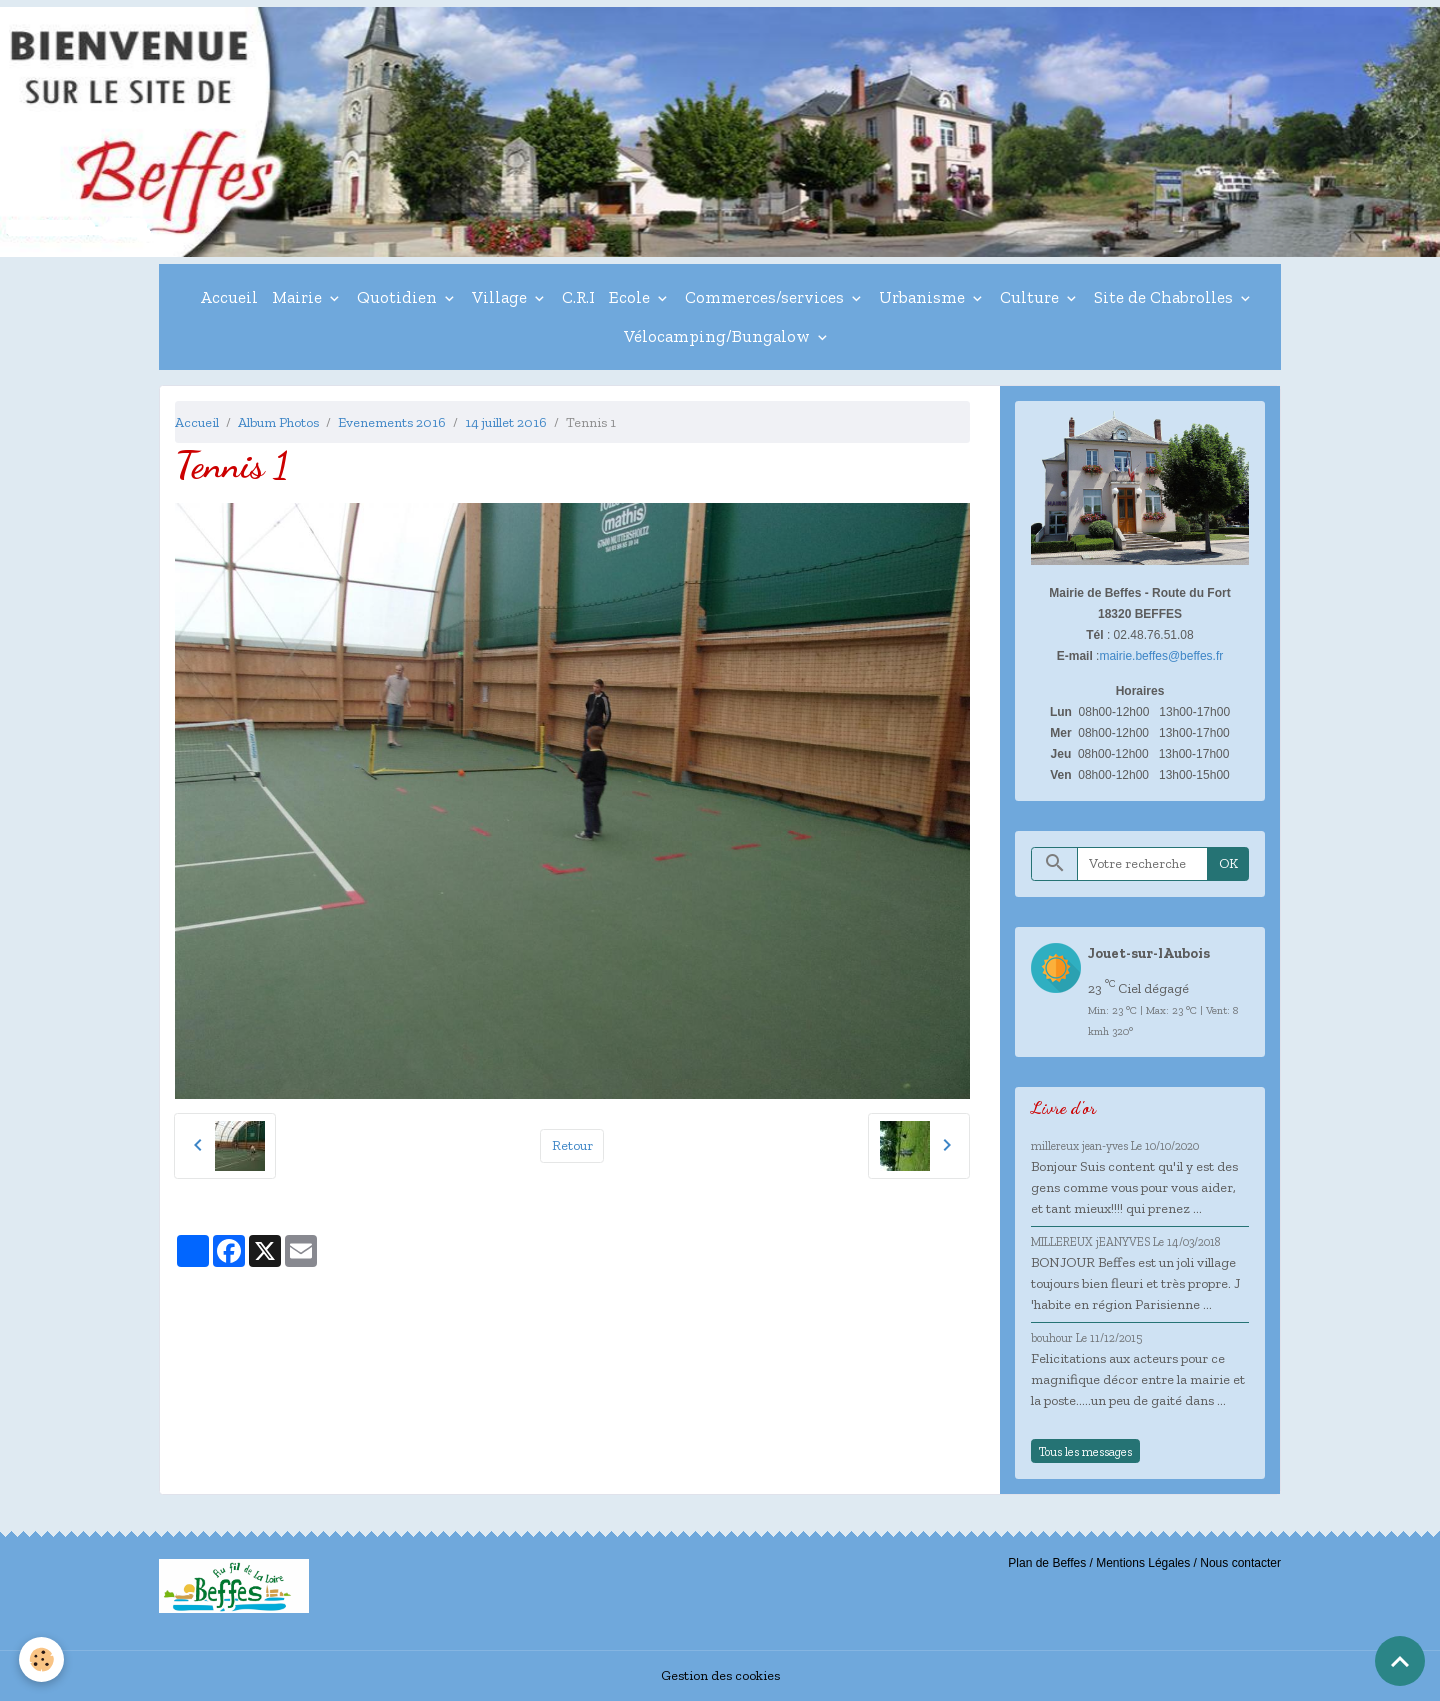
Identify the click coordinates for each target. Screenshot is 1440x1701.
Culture (1031, 297)
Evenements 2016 (392, 422)
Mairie (299, 297)
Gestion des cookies (720, 1675)
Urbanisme (924, 297)
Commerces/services (766, 297)
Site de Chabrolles (1165, 297)
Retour (572, 1145)
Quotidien (399, 297)
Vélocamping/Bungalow (719, 336)
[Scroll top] (1400, 1661)
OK (1228, 863)
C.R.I (578, 297)
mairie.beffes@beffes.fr (1161, 656)
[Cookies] (42, 1659)
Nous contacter (1240, 1563)
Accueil (229, 297)
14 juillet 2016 (506, 422)
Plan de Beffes (1047, 1563)
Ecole (631, 297)
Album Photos (278, 422)
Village (501, 297)
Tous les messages (1085, 1451)
